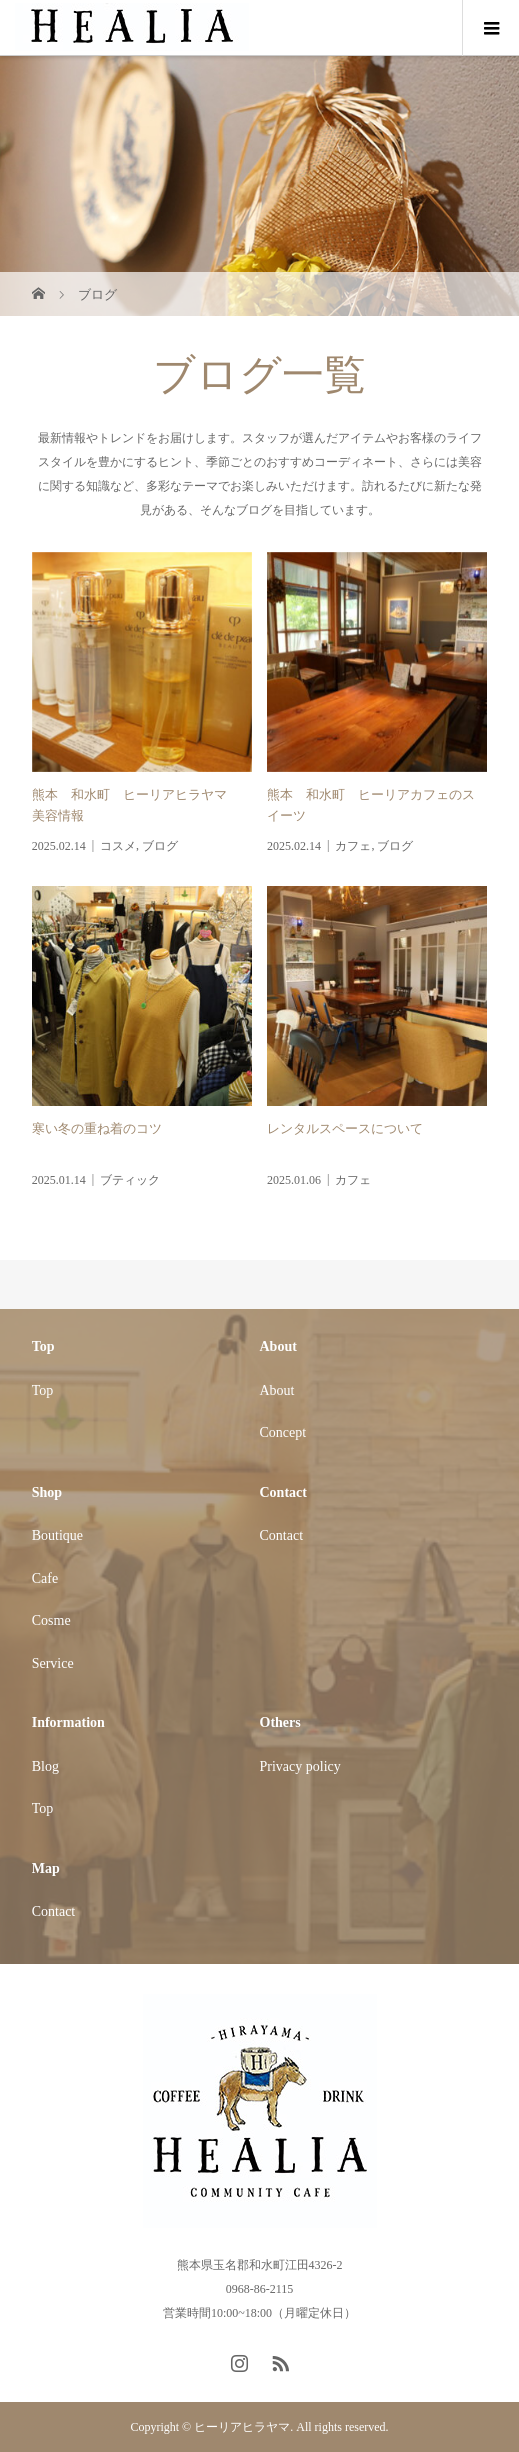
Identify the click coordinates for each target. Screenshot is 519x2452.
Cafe (45, 1578)
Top (43, 1390)
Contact (282, 1535)
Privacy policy (300, 1766)
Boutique (57, 1535)
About (277, 1390)
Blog (45, 1766)
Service (53, 1663)
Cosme (51, 1620)
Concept (283, 1432)
